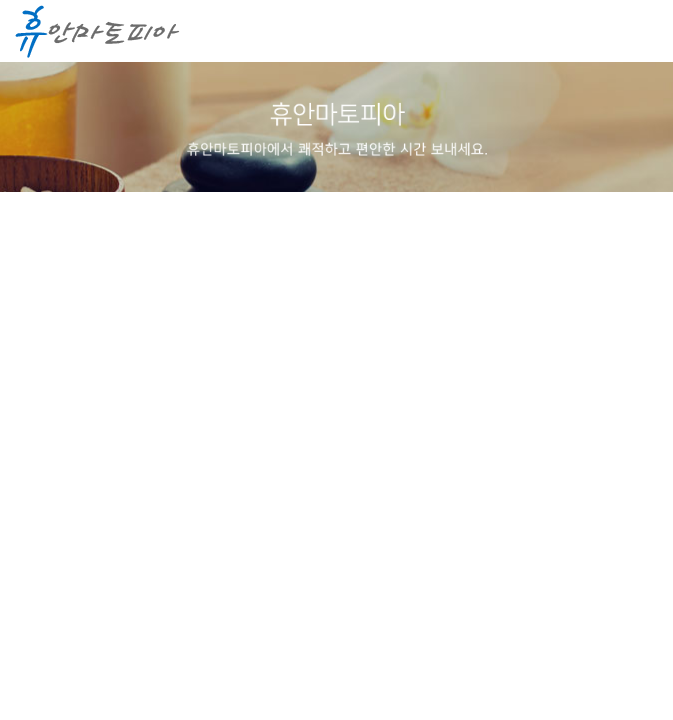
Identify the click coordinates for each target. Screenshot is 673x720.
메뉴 (638, 32)
